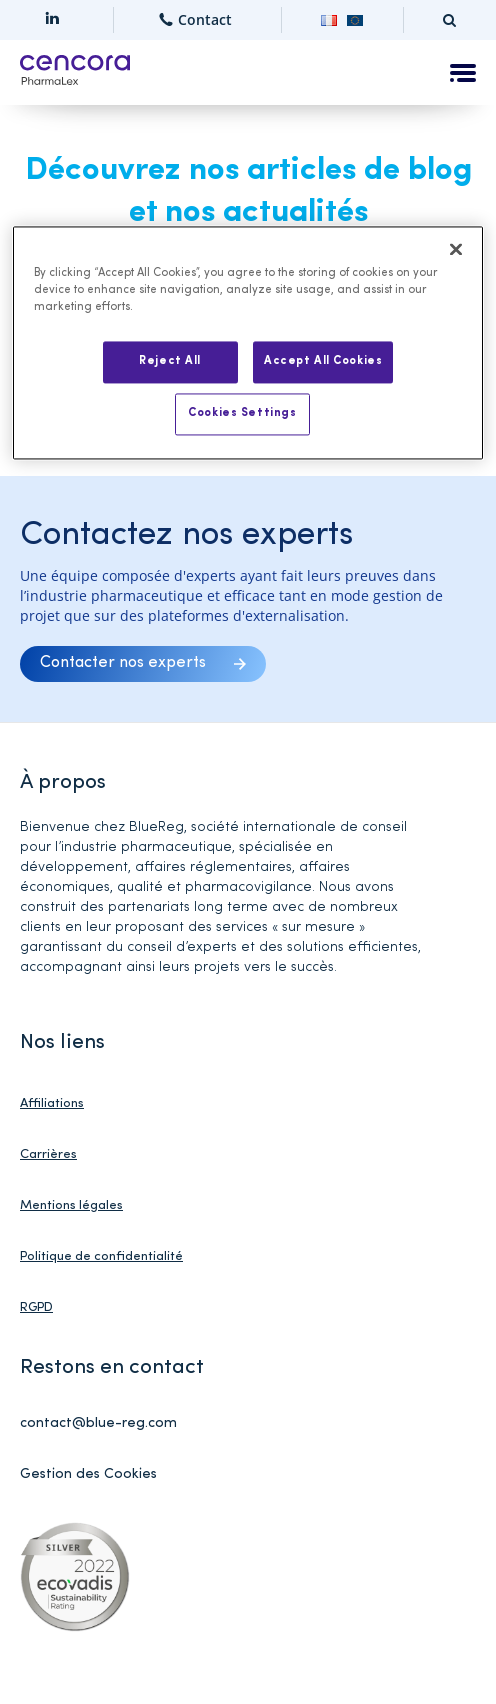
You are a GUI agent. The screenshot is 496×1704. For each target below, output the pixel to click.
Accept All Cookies (323, 361)
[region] (247, 342)
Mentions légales (71, 1205)
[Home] (75, 73)
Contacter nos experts (123, 663)
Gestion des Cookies (88, 1474)
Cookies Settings (242, 413)
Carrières (48, 1154)
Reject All (170, 361)
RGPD (36, 1307)
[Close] (456, 249)
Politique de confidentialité (101, 1256)
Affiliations (52, 1103)
